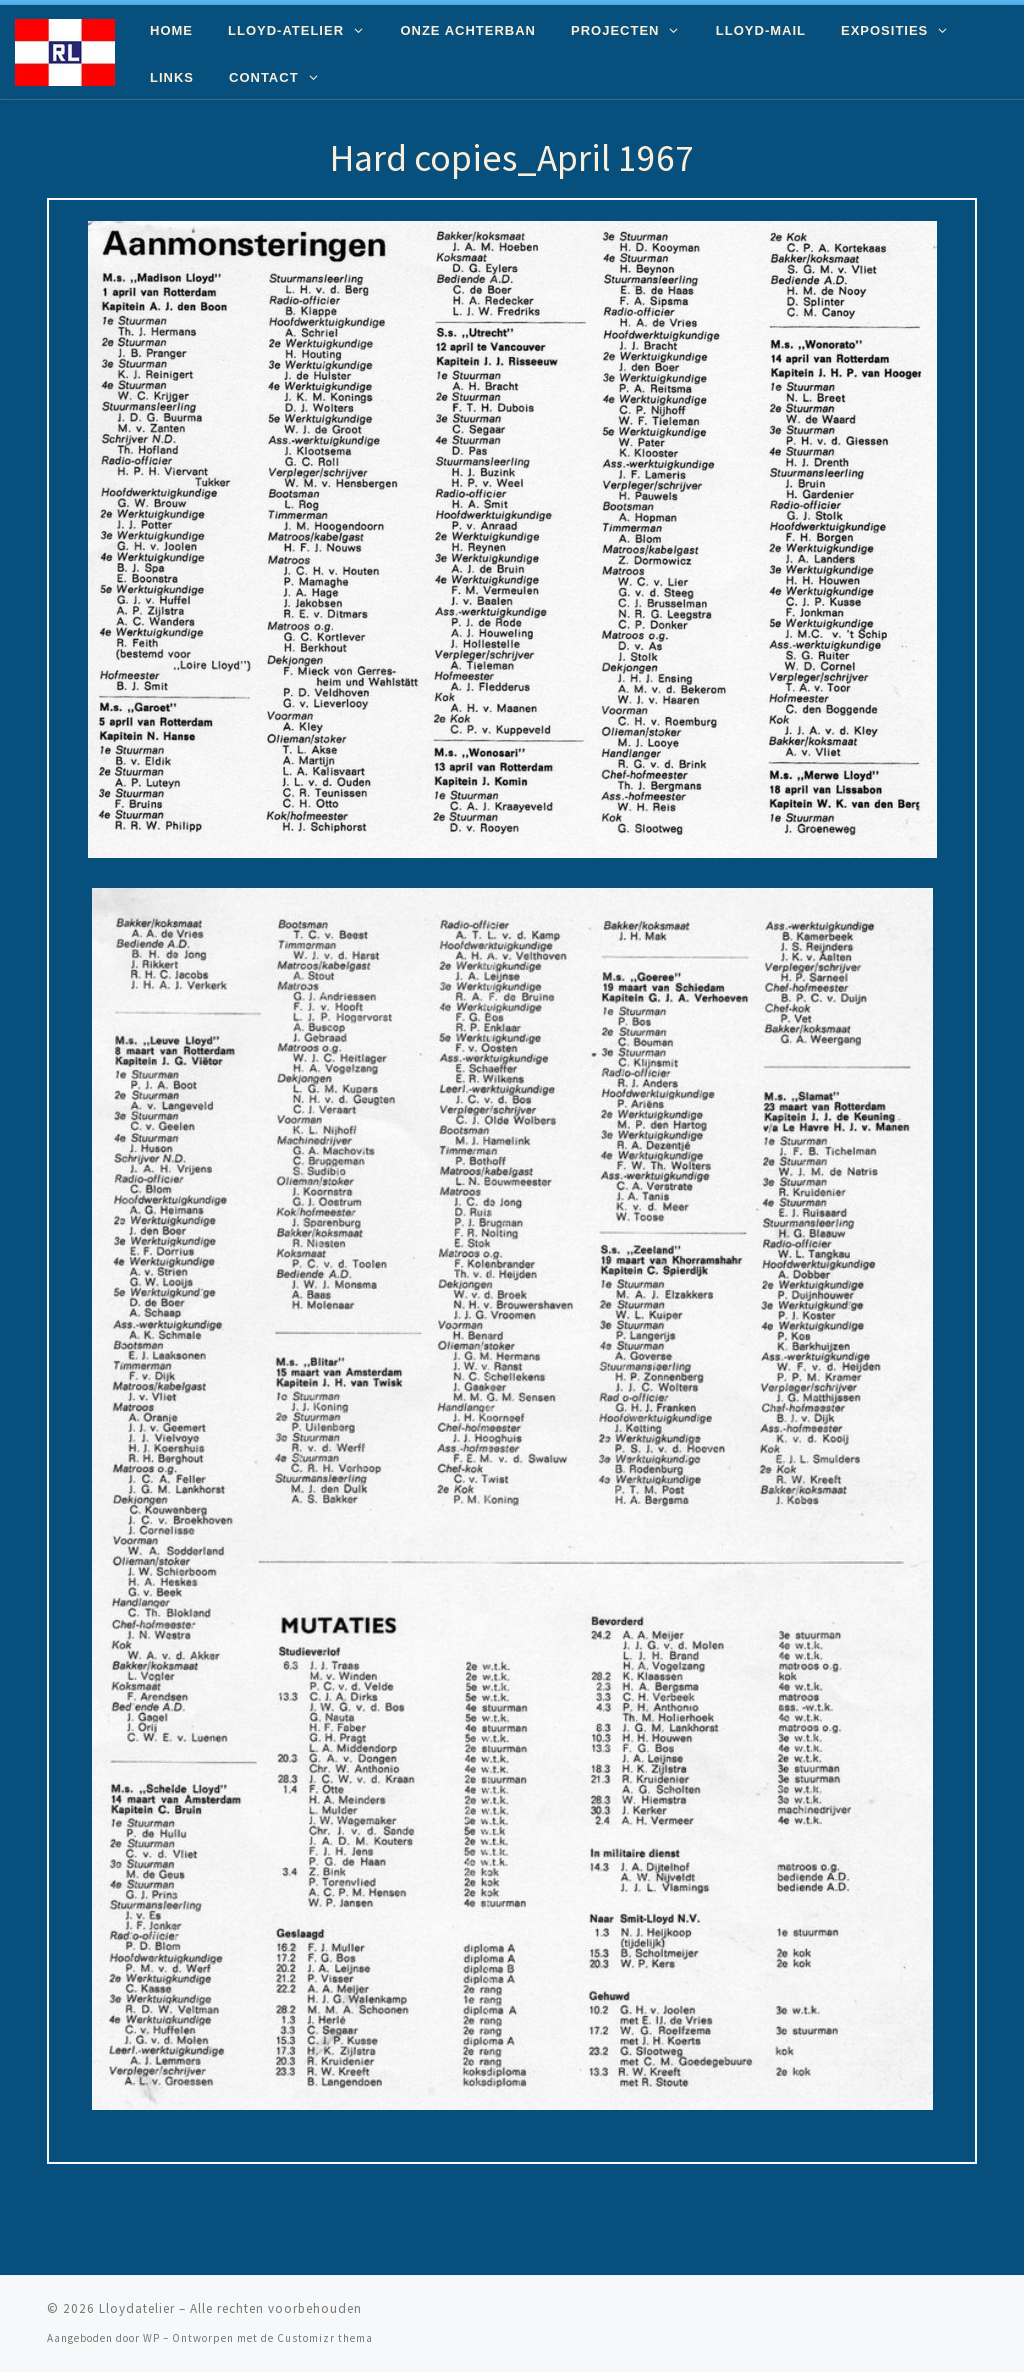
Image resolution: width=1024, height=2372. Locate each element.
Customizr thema (325, 2338)
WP (151, 2338)
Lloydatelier (137, 2308)
